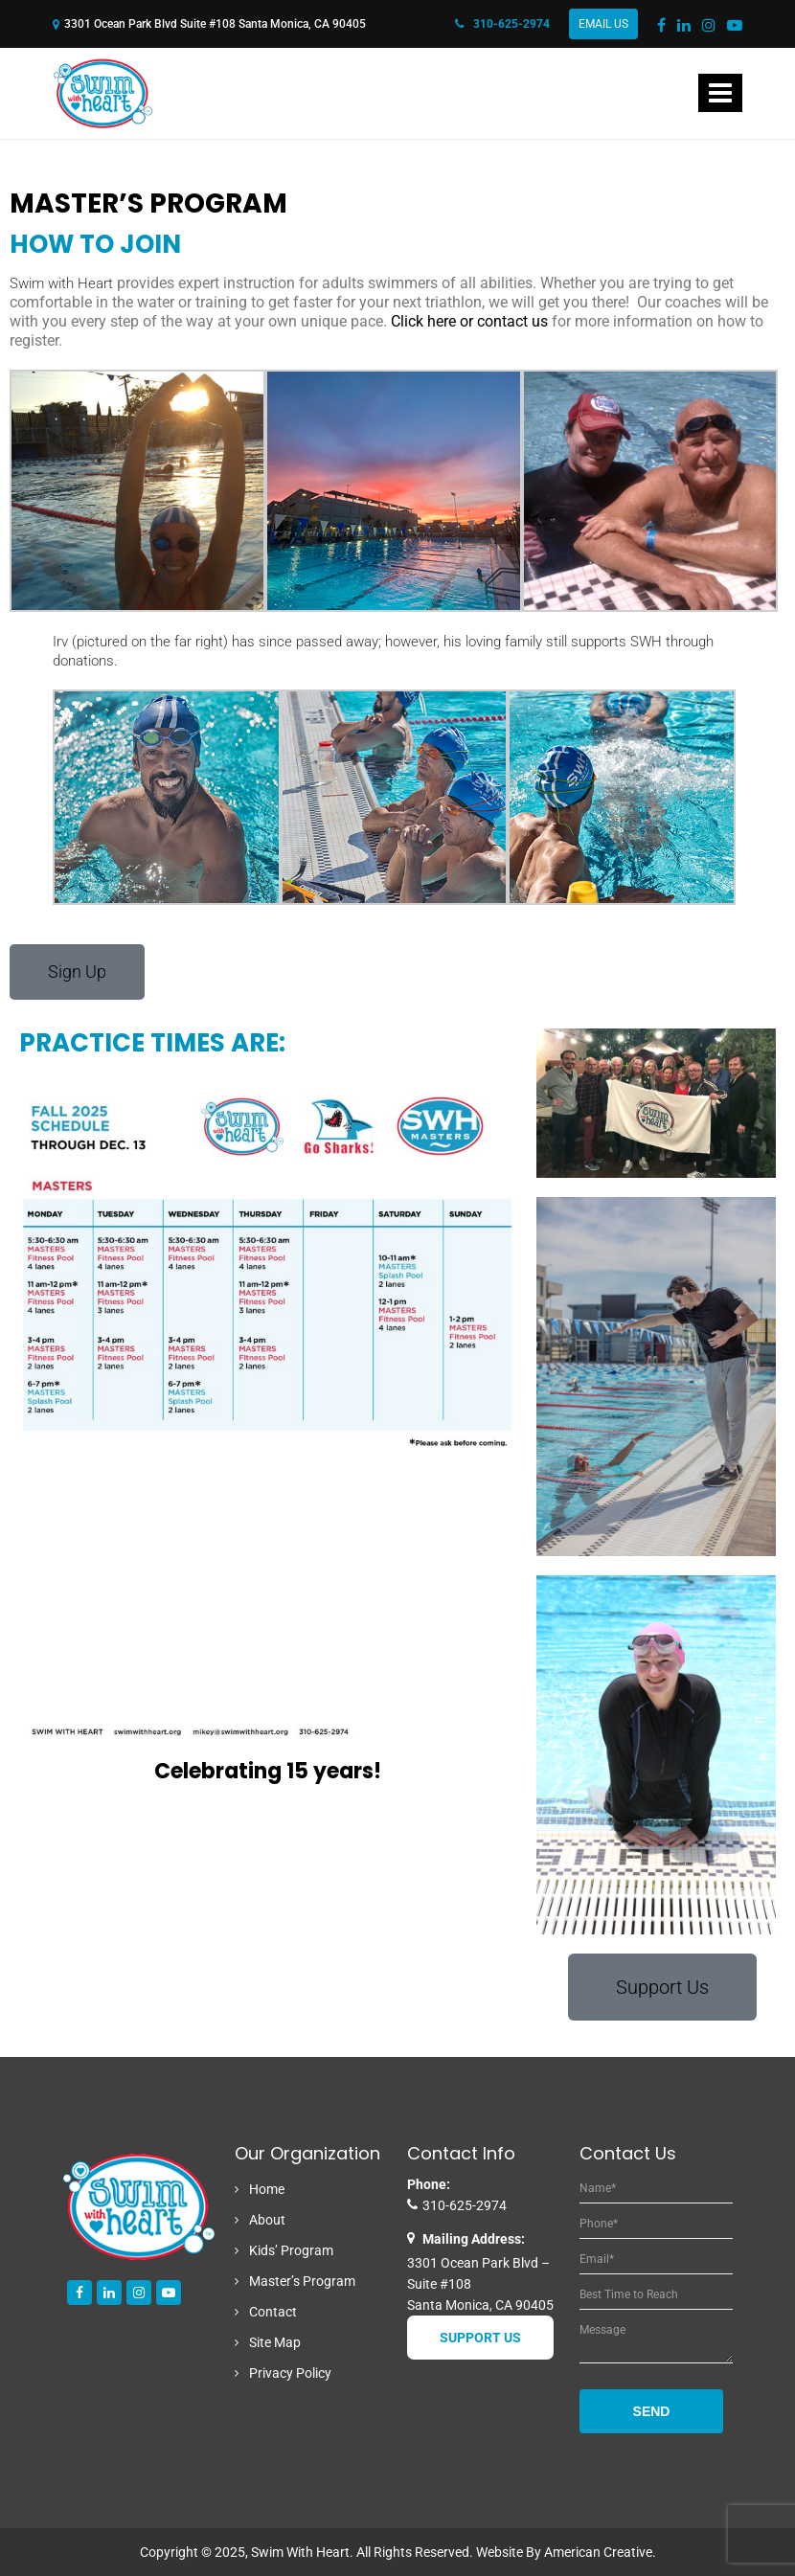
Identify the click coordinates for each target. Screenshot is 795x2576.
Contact (273, 2311)
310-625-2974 (502, 24)
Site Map (275, 2342)
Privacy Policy (290, 2373)
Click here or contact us (469, 321)
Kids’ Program (291, 2250)
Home (266, 2189)
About (267, 2219)
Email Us (603, 24)
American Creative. (600, 2552)
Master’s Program (302, 2281)
